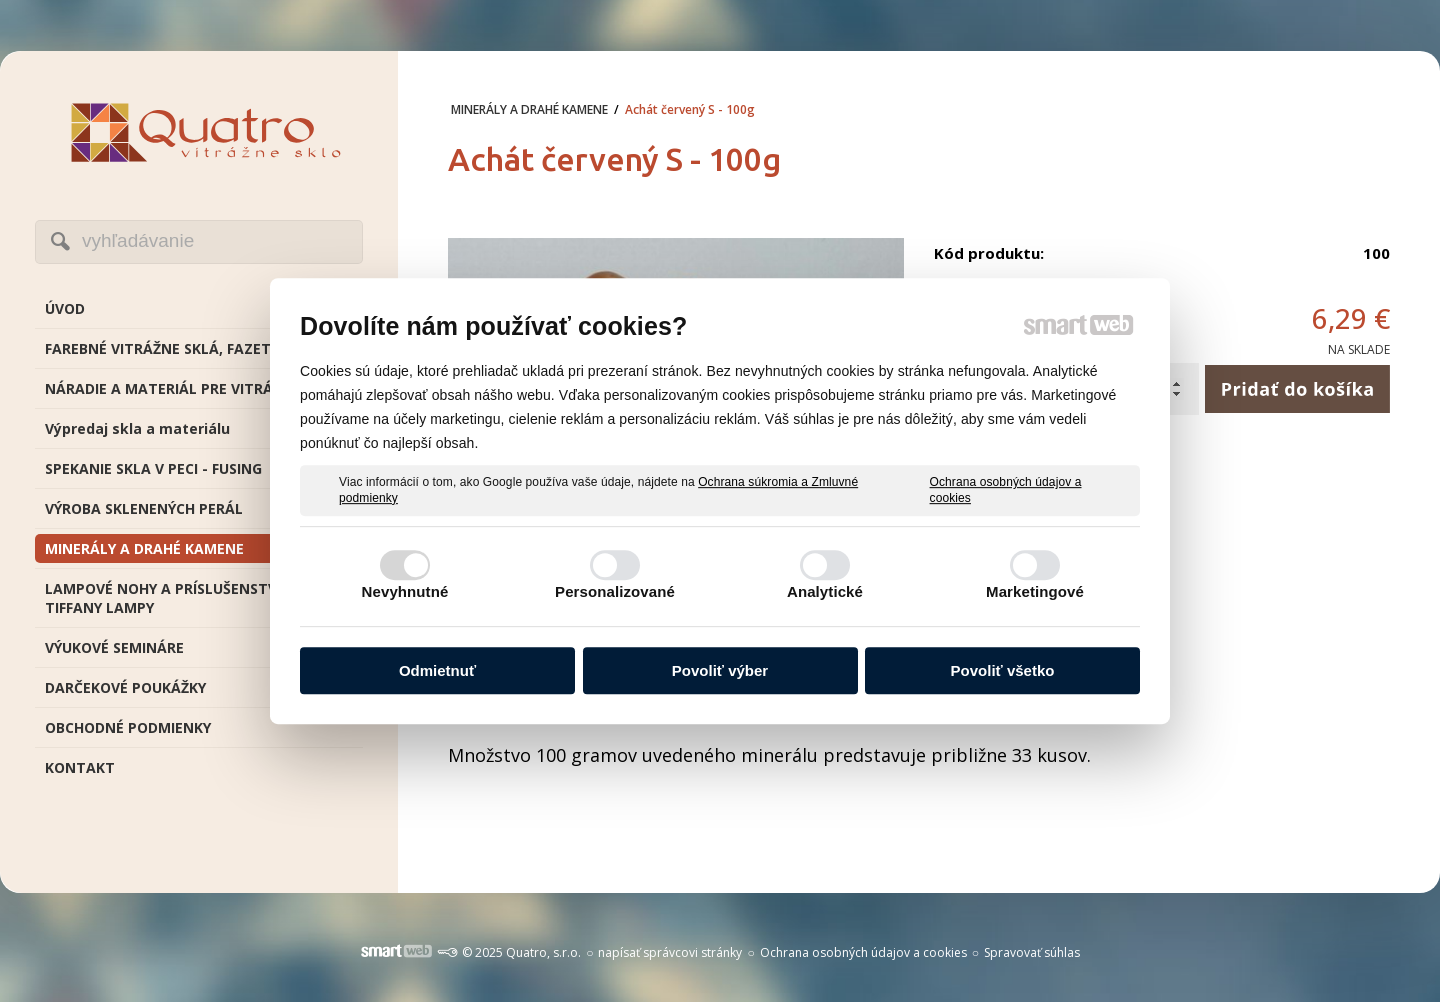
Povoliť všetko (1003, 670)
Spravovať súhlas (1032, 952)
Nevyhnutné (405, 591)
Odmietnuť (437, 670)
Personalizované (615, 591)
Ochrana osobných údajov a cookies (1006, 490)
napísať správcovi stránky (670, 952)
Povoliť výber (720, 670)
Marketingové (1035, 591)
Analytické (825, 591)
